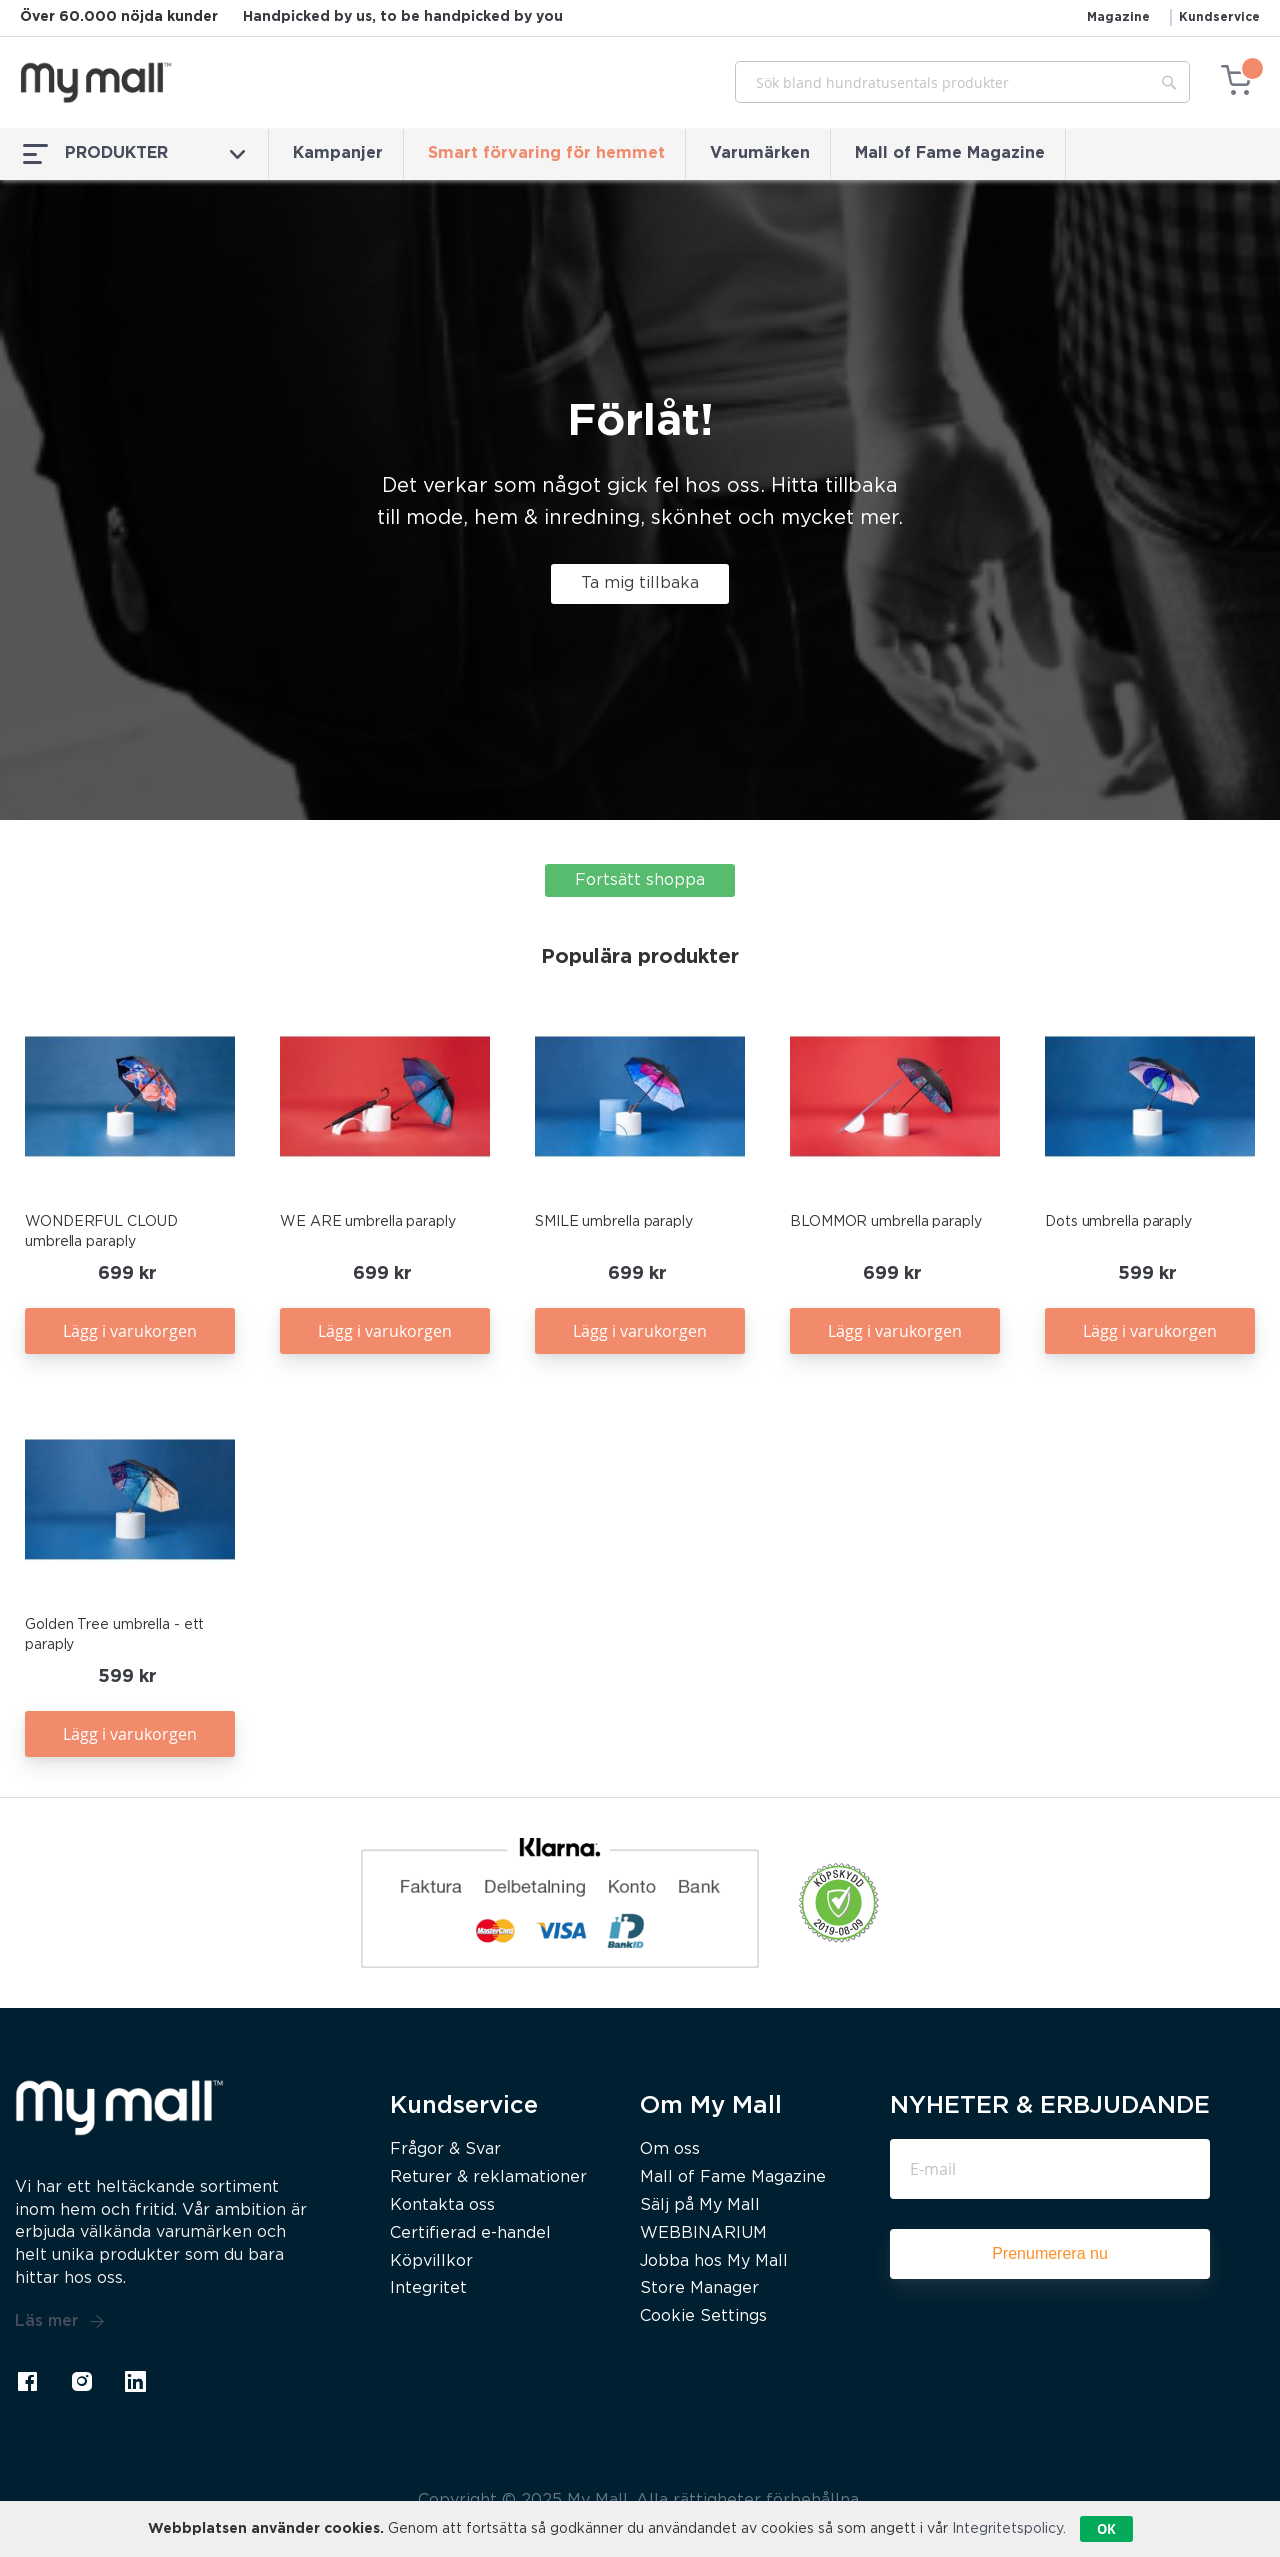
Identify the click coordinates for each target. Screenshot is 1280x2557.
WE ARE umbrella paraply (368, 1222)
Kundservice (1219, 17)
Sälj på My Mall (700, 2205)
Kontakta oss (442, 2205)
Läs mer (60, 2322)
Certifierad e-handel (470, 2233)
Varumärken (760, 153)
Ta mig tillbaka (640, 583)
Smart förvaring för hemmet (546, 153)
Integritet (428, 2288)
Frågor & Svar (445, 2149)
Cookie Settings (703, 2316)
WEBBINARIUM (703, 2233)
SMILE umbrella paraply (614, 1222)
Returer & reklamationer (488, 2177)
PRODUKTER (134, 154)
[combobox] (962, 82)
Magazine (1118, 17)
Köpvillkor (431, 2261)
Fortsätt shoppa (640, 880)
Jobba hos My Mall (714, 2261)
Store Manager (699, 2288)
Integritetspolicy (1007, 2529)
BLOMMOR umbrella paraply (886, 1222)
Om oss (670, 2149)
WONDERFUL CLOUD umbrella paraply (101, 1232)
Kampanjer (338, 153)
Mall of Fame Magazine (950, 153)
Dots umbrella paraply (1118, 1222)
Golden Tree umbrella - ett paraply (114, 1635)
